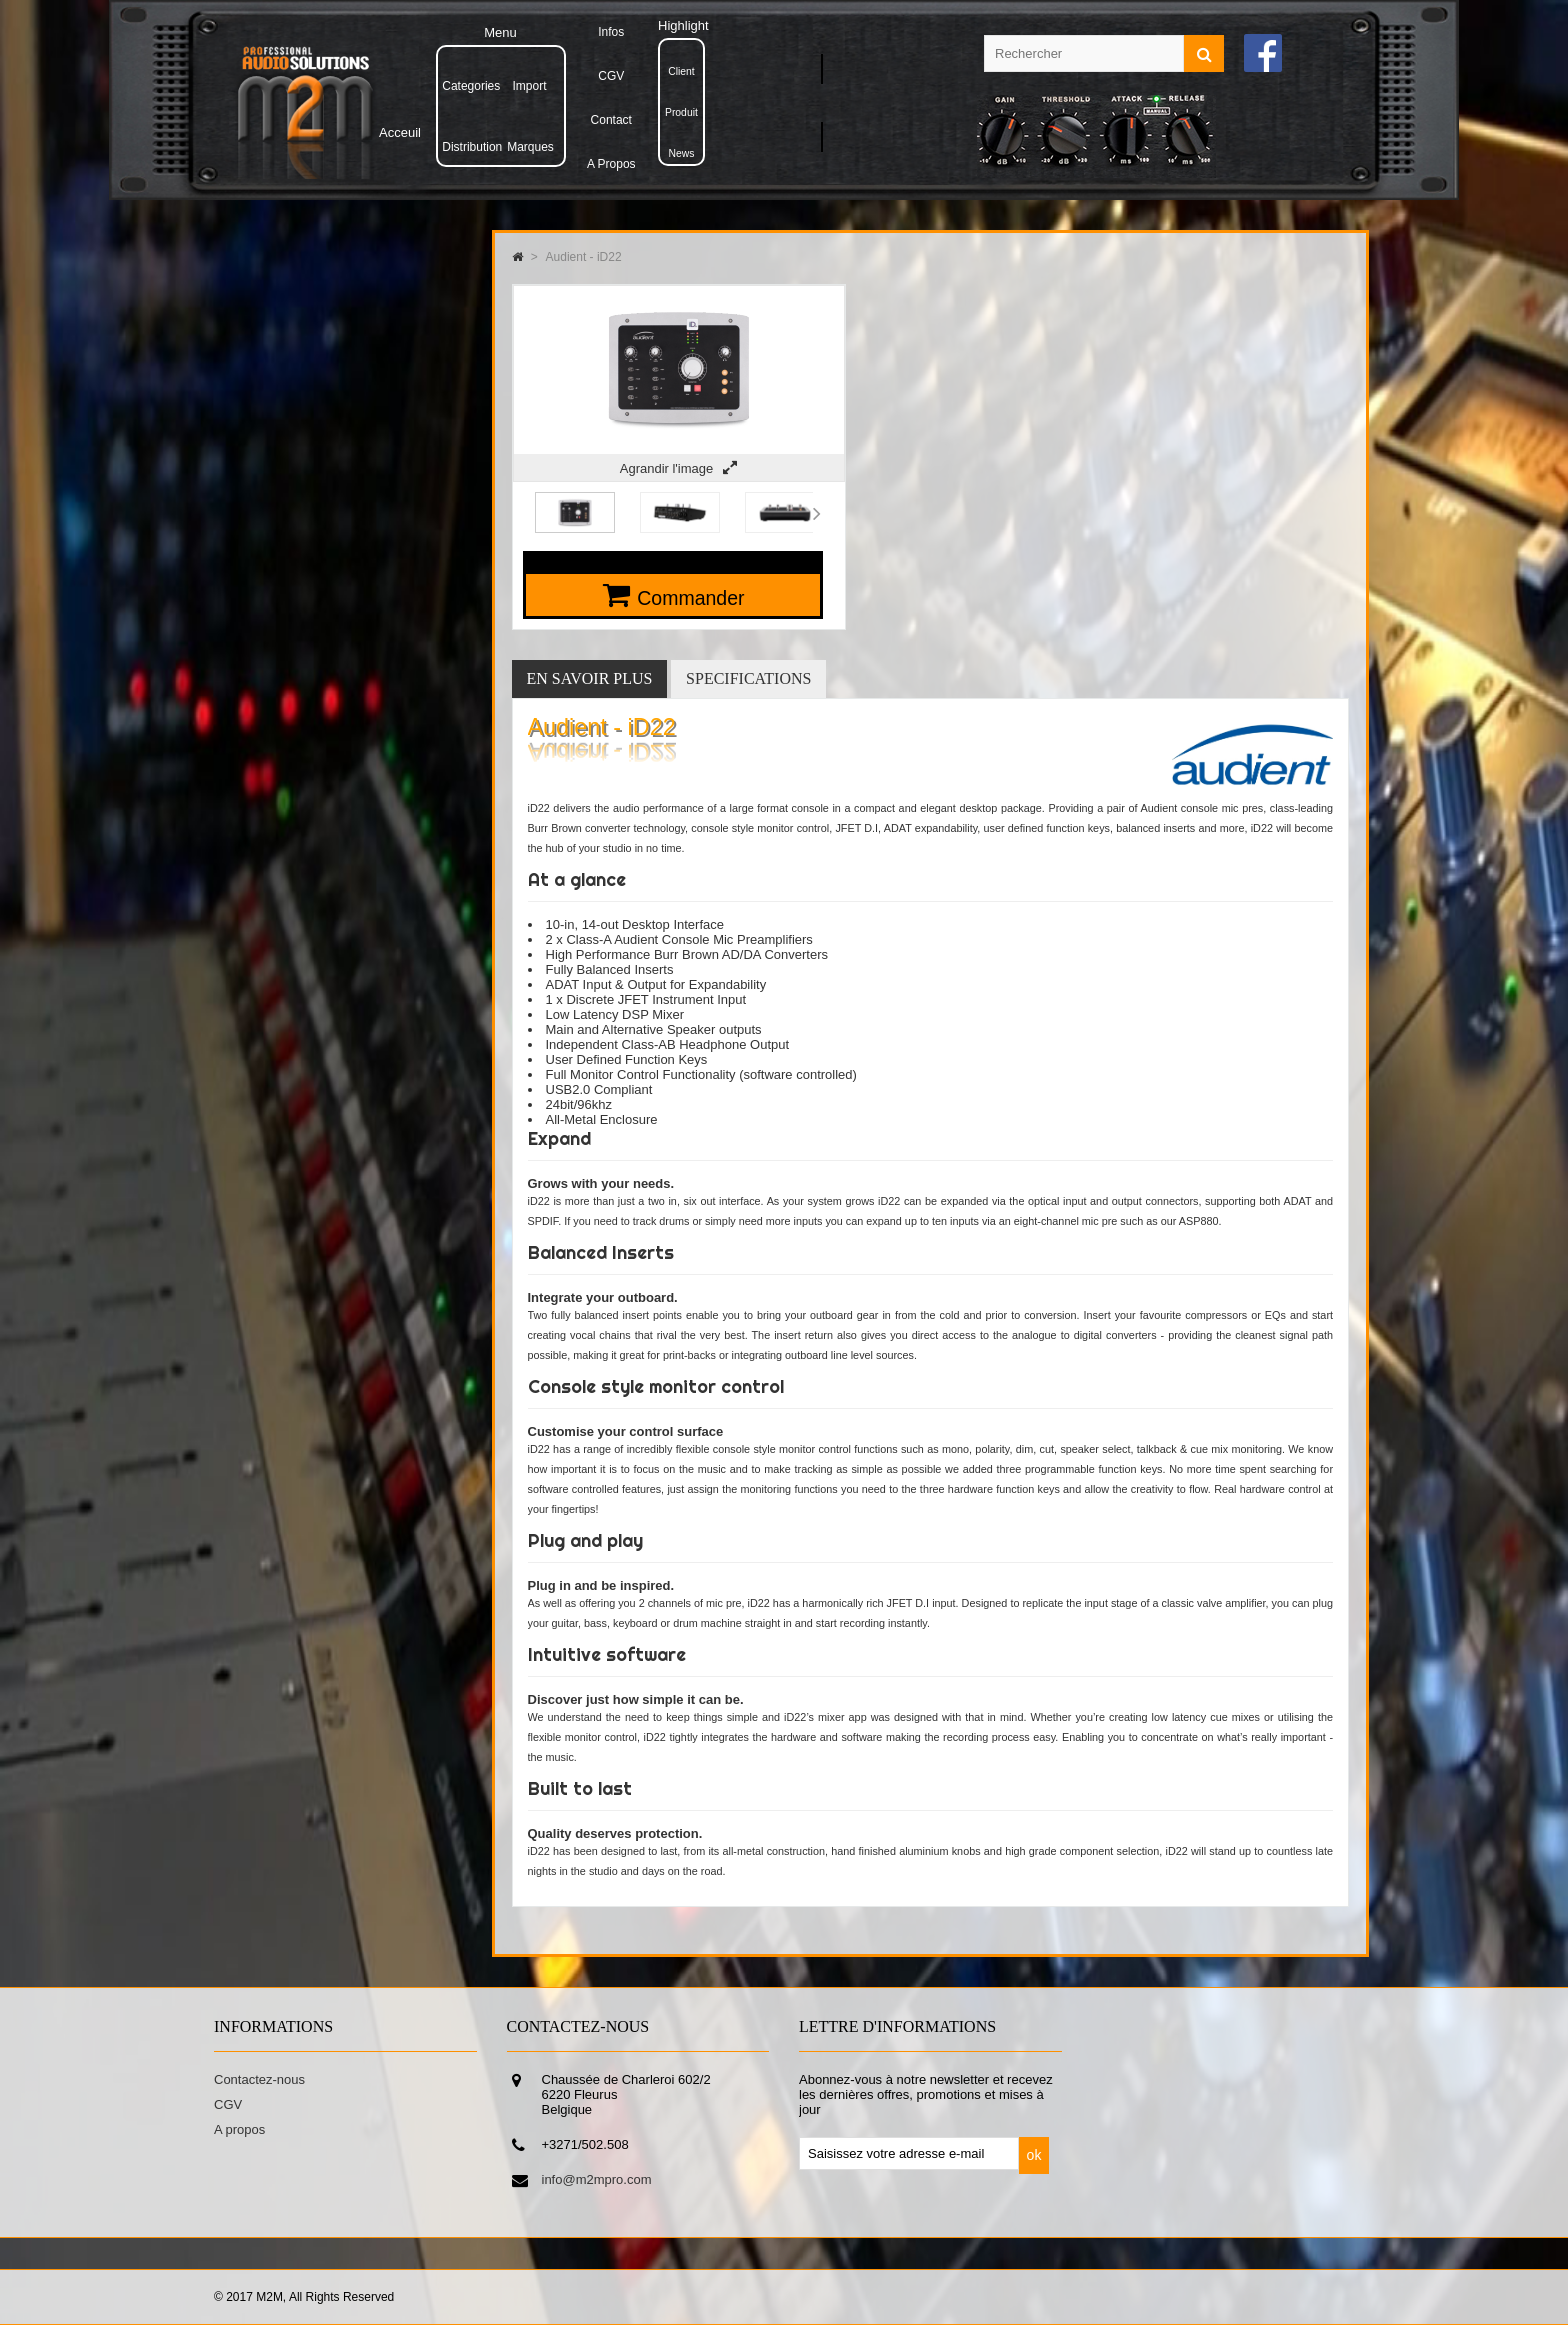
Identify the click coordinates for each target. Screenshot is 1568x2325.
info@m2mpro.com (597, 2179)
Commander (690, 598)
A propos (239, 2129)
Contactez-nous (259, 2079)
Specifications (748, 678)
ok (1034, 2155)
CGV (228, 2104)
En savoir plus (590, 678)
